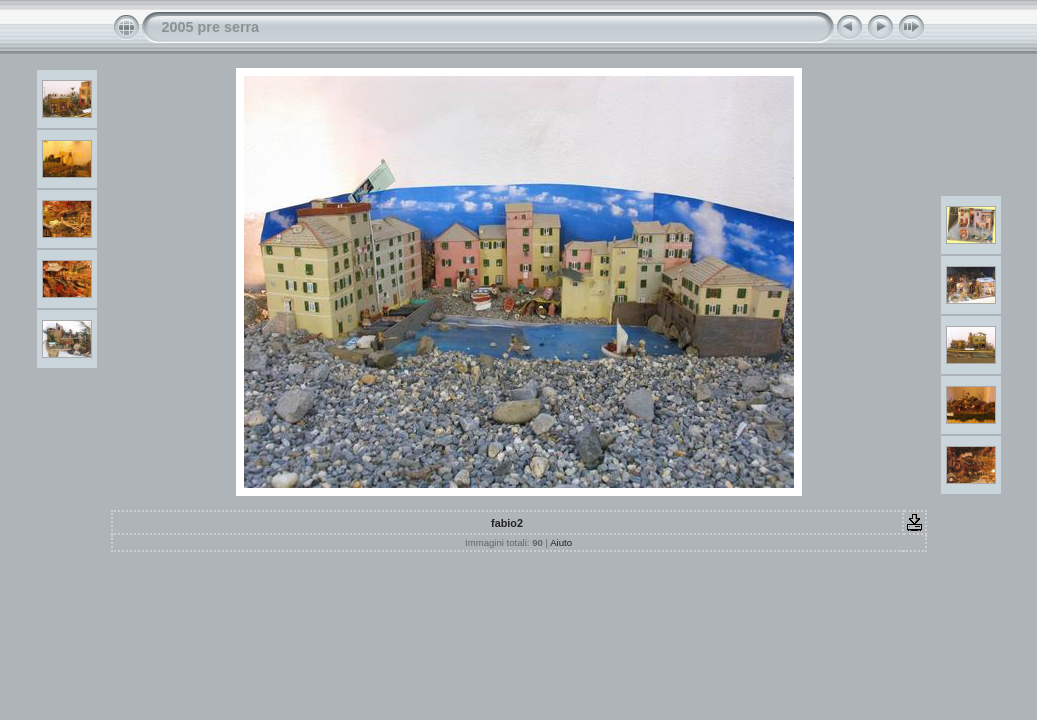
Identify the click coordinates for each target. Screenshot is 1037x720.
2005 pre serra (211, 27)
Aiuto (561, 542)
